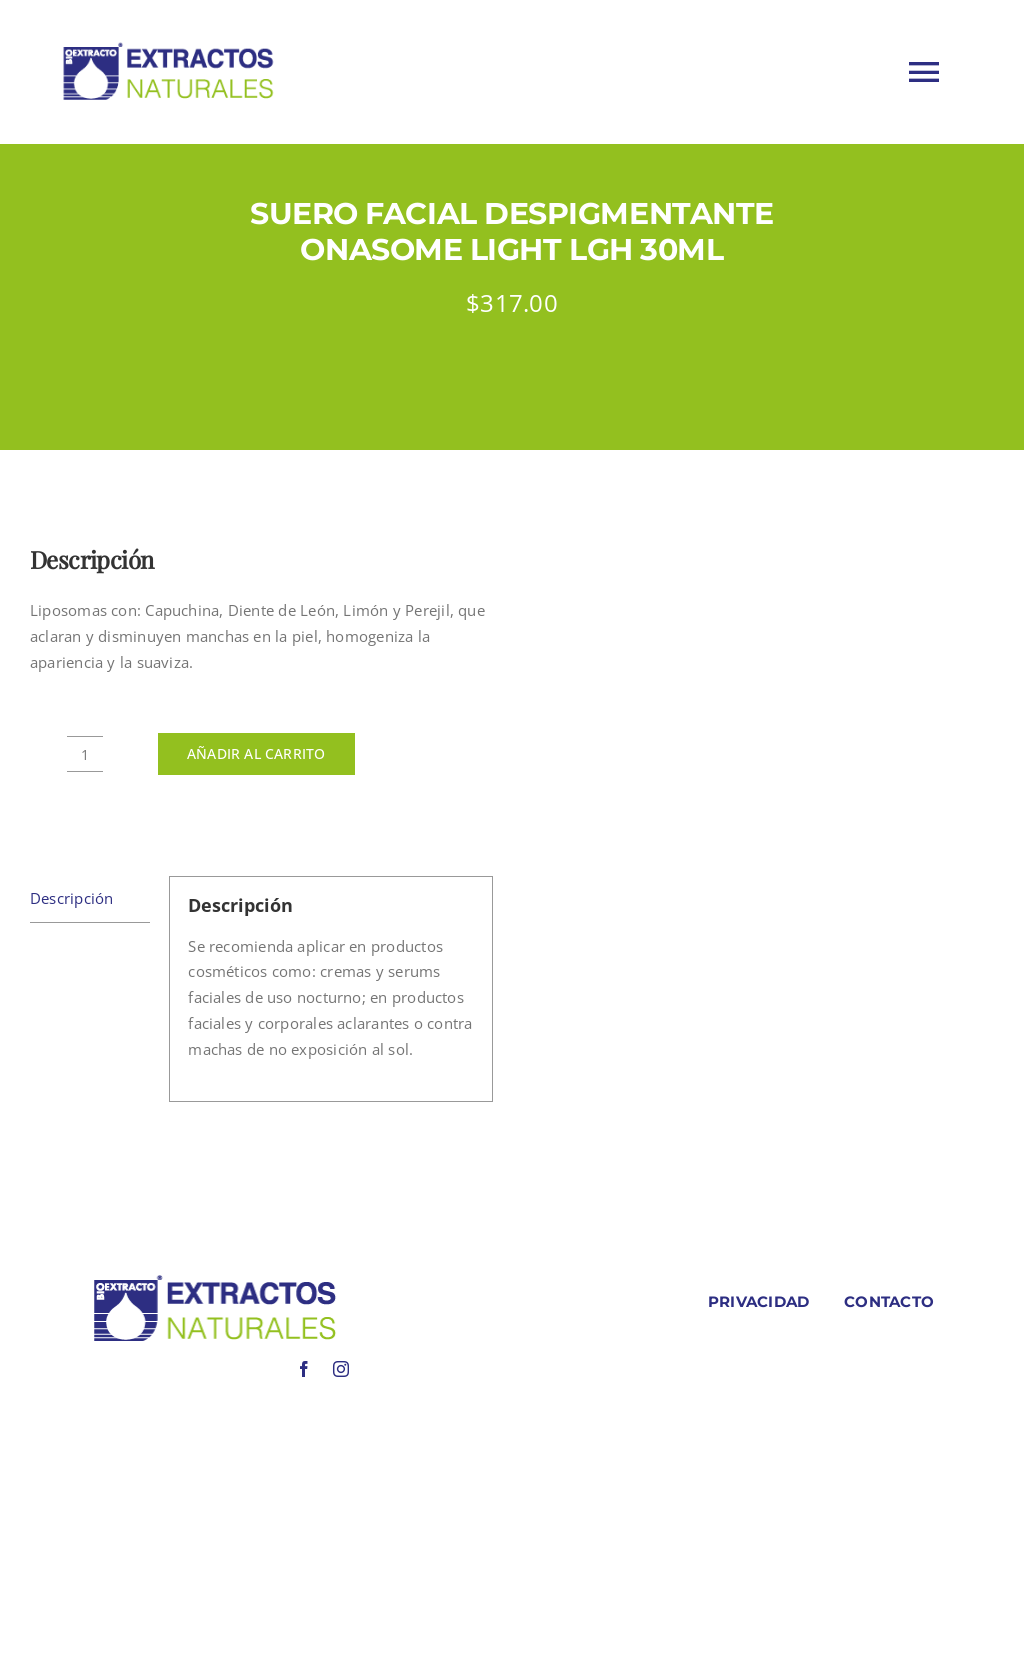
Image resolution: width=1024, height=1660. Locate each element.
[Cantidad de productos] (85, 754)
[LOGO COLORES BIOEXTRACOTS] (214, 1279)
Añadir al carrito (256, 753)
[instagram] (341, 1369)
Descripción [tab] (71, 898)
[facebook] (304, 1369)
